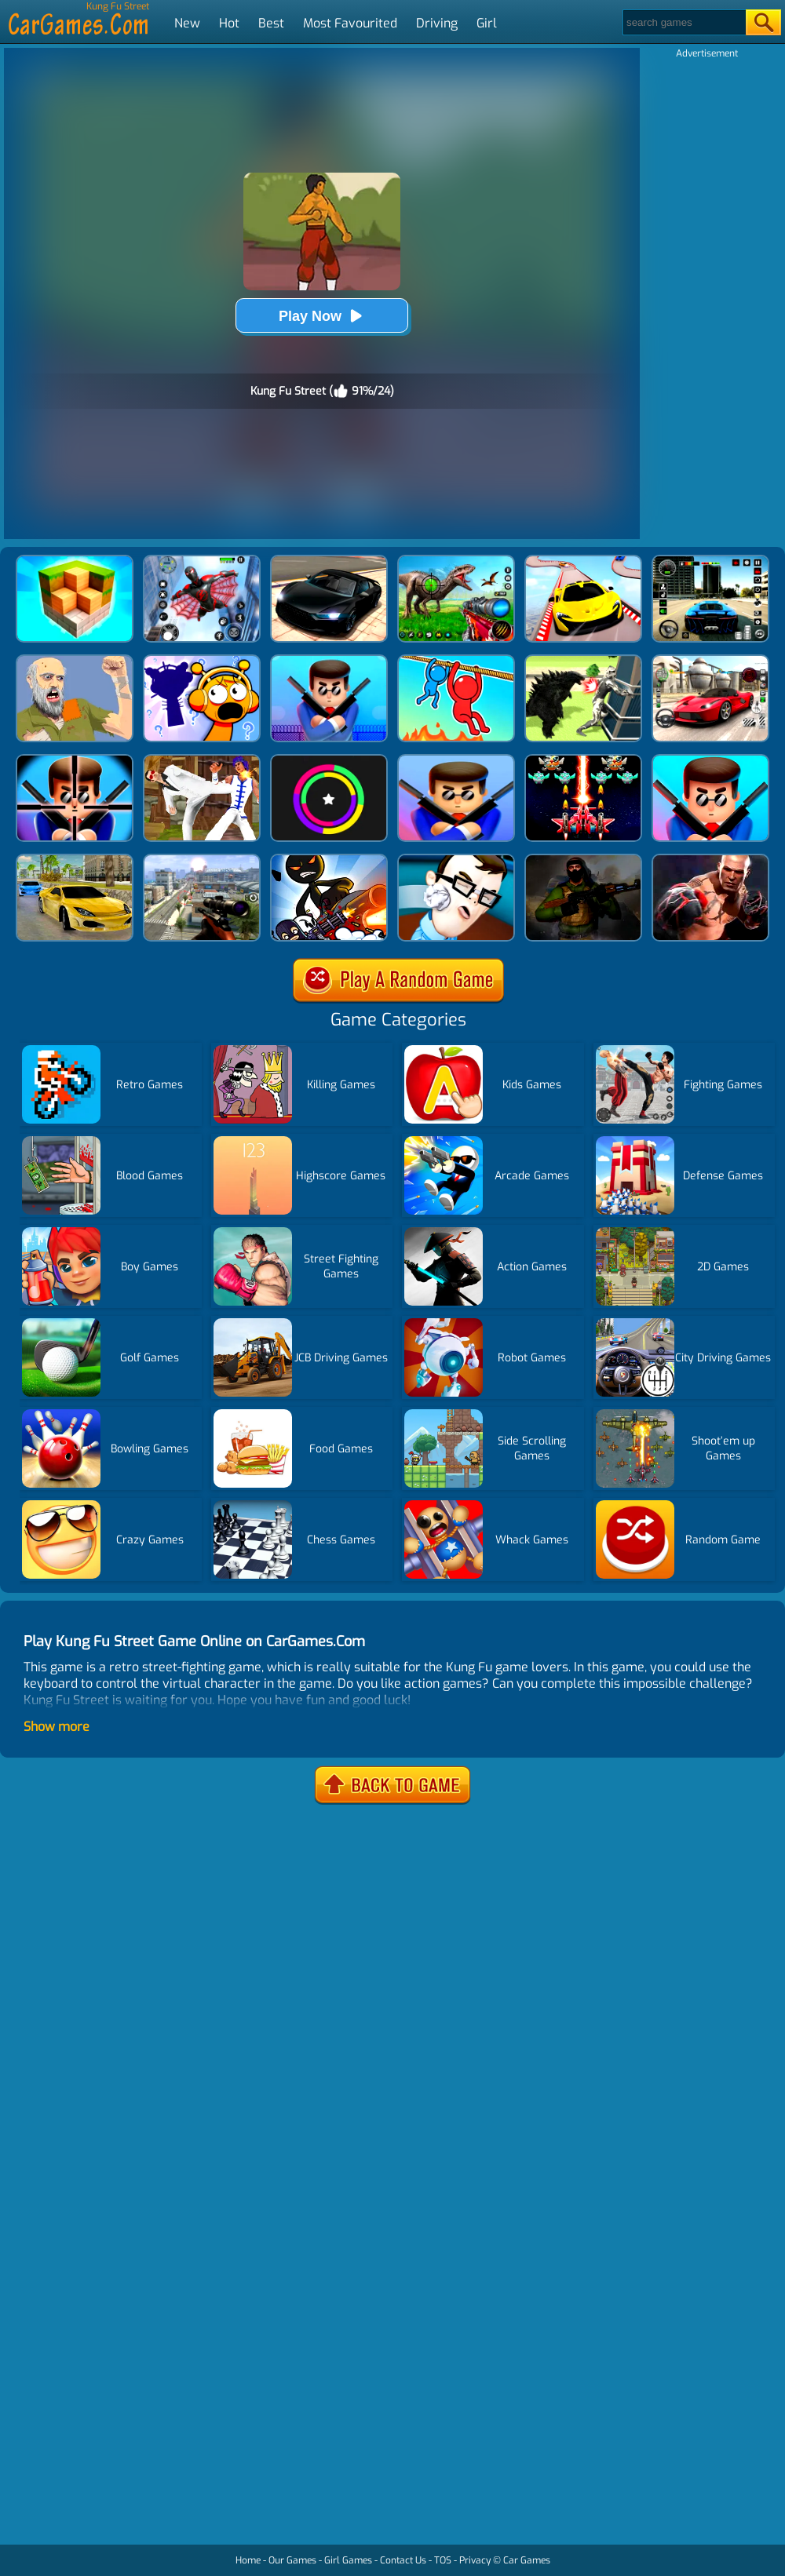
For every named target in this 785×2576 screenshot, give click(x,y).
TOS (442, 2560)
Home (248, 2560)
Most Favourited (350, 23)
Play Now (322, 316)
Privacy (475, 2560)
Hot (229, 23)
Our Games (292, 2560)
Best (271, 23)
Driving (437, 23)
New (187, 23)
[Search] (683, 22)
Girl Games (348, 2560)
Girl (486, 23)
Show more (56, 1726)
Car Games (526, 2560)
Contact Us (403, 2560)
